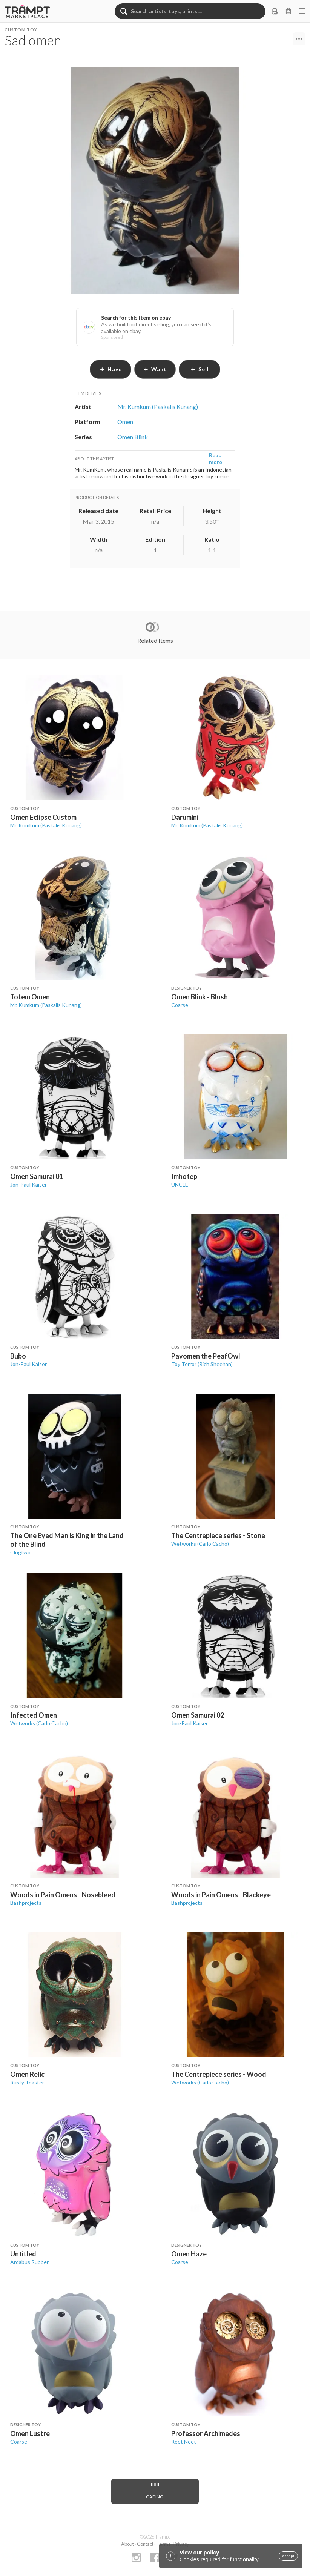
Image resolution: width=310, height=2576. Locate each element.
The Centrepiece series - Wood (218, 2074)
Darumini (184, 817)
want (155, 369)
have (111, 369)
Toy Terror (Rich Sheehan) (202, 1364)
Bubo (18, 1356)
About (127, 2544)
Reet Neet (183, 2441)
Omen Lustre (30, 2433)
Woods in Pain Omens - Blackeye (221, 1895)
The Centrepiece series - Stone (218, 1535)
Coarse (179, 1005)
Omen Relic (27, 2074)
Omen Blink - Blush (199, 997)
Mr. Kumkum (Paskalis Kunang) (46, 825)
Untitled (23, 2254)
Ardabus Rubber (29, 2262)
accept (288, 2556)
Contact (145, 2544)
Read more (215, 458)
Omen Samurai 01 (36, 1176)
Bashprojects (25, 1903)
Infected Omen (33, 1715)
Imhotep (184, 1176)
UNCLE (179, 1184)
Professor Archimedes (205, 2433)
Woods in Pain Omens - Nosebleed (62, 1895)
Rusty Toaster (27, 2082)
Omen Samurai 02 (197, 1715)
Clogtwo (20, 1552)
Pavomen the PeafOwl (205, 1356)
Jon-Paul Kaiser (28, 1184)
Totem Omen (30, 997)
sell (199, 369)
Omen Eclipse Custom (43, 817)
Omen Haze (189, 2254)
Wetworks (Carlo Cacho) (200, 1543)
